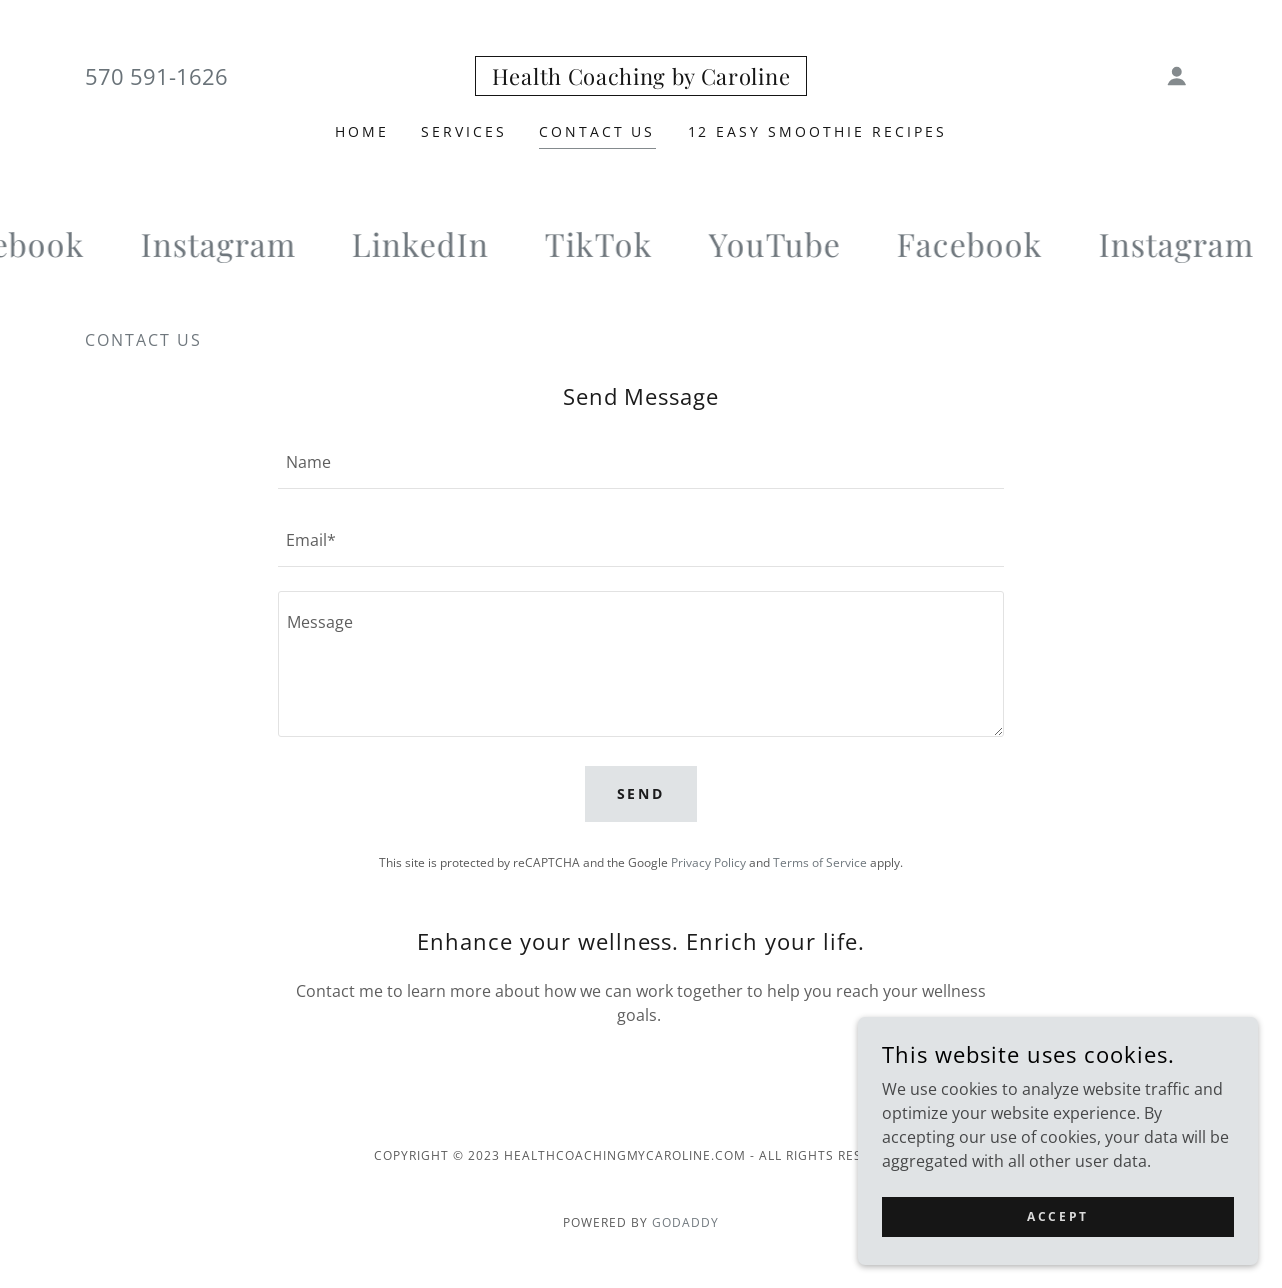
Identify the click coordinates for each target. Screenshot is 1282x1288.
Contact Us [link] (597, 131)
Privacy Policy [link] (708, 862)
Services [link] (464, 131)
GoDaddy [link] (685, 1222)
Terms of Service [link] (820, 862)
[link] (641, 79)
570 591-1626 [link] (156, 76)
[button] (1177, 76)
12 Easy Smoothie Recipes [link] (818, 131)
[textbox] (640, 462)
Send (641, 793)
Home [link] (362, 131)
